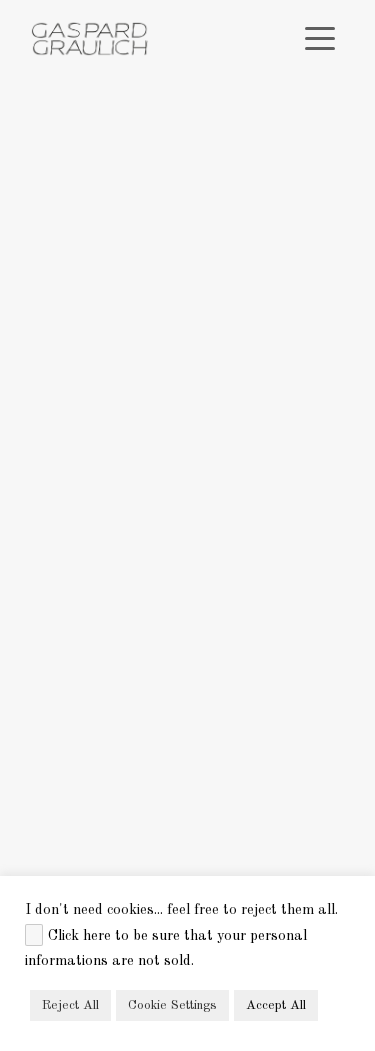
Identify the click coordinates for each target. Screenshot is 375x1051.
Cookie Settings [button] (172, 1005)
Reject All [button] (70, 1005)
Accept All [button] (276, 1005)
